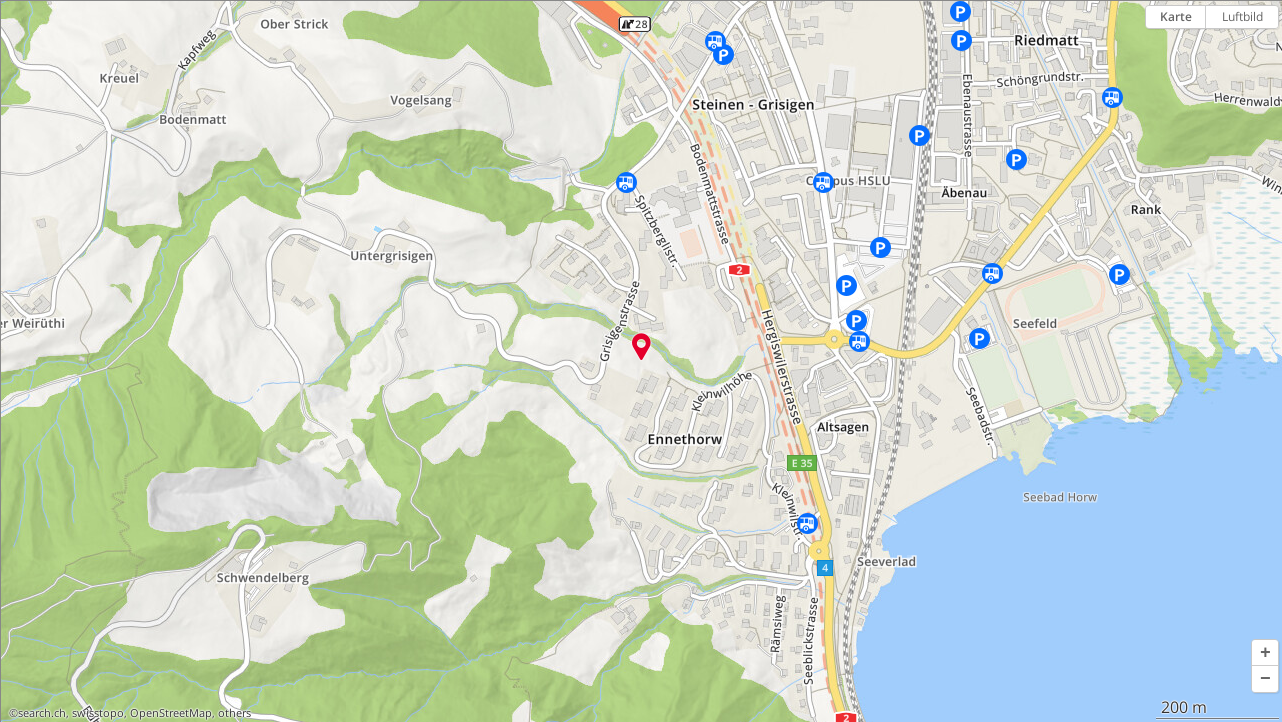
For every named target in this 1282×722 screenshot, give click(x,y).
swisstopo (98, 713)
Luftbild (1242, 16)
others (234, 713)
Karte (1176, 16)
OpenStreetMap (171, 713)
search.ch (42, 713)
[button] (1265, 653)
